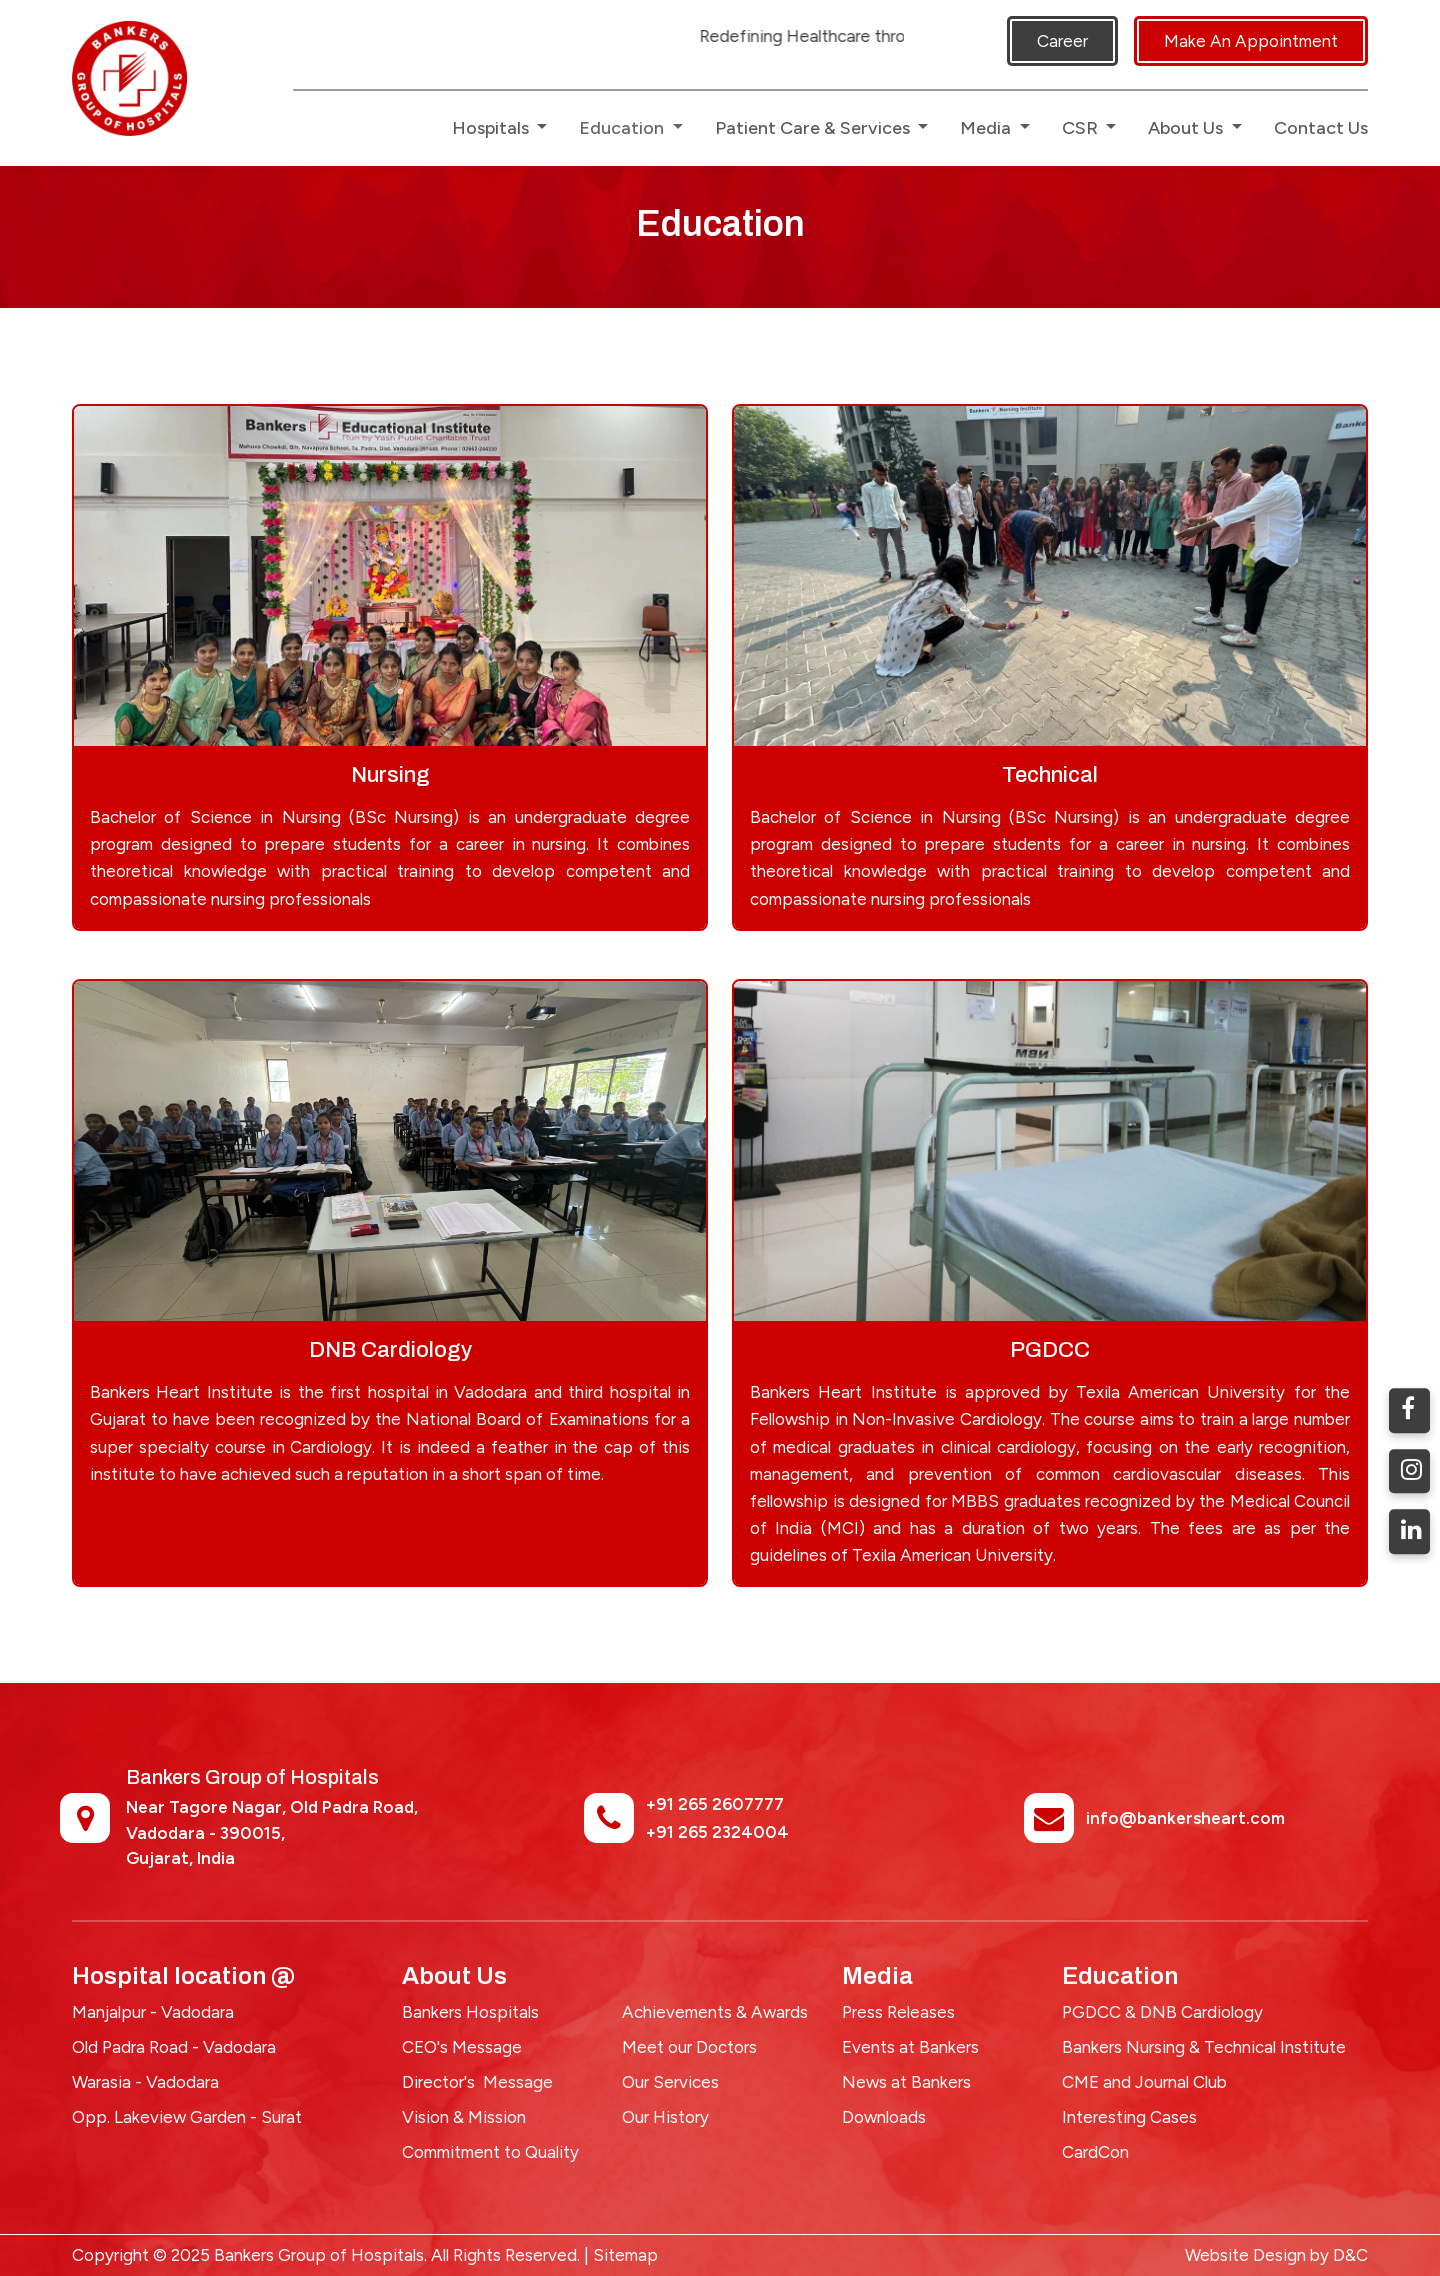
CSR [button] (1082, 128)
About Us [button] (1187, 128)
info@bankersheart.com (1185, 1818)
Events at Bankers (910, 2047)
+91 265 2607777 (715, 1804)
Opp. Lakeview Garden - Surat (187, 2117)
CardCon (1095, 2152)
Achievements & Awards (715, 2012)
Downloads (884, 2117)
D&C (1350, 2255)
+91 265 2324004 (717, 1832)
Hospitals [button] (492, 128)
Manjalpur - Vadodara (153, 2012)
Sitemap (625, 2255)
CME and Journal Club (1144, 2082)
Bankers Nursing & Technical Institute (1204, 2047)
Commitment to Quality (490, 2152)
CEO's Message (462, 2047)
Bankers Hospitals (470, 2012)
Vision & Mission (464, 2117)
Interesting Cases (1129, 2117)
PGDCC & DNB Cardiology (1162, 2012)
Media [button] (987, 128)
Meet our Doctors (689, 2047)
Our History (665, 2117)
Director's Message (477, 2082)
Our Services (670, 2082)
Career (1062, 41)
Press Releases (898, 2012)
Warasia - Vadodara (145, 2082)
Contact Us (1321, 128)
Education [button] (623, 128)
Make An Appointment (1251, 41)
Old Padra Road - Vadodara (174, 2047)
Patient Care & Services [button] (814, 128)
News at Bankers (906, 2082)
